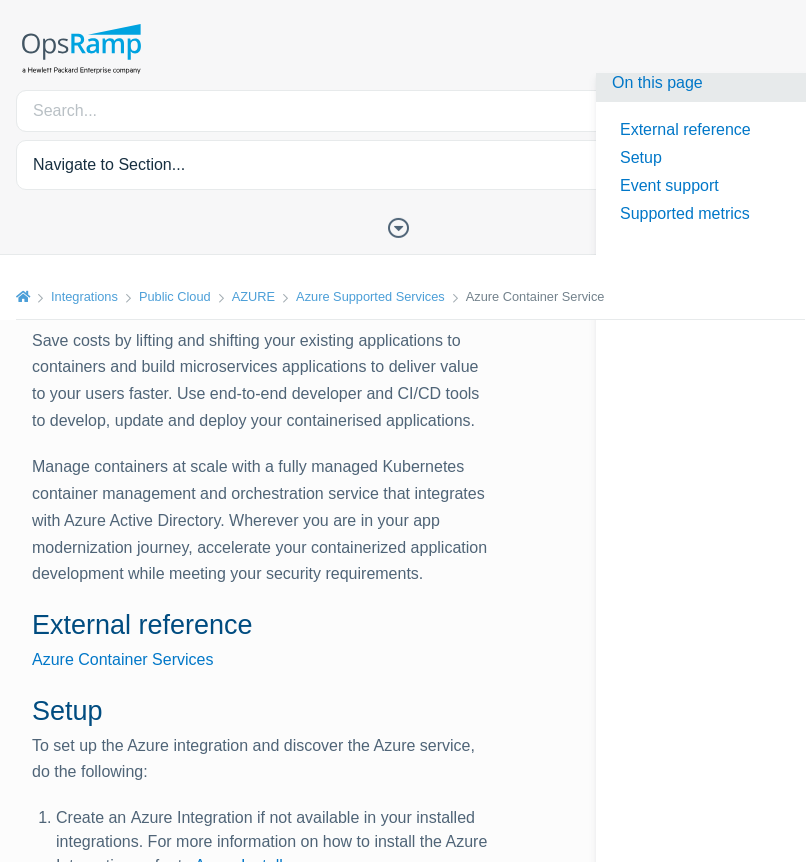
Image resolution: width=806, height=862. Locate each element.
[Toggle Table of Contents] (403, 226)
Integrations (84, 296)
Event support (669, 185)
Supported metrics (685, 213)
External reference (685, 129)
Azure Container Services (122, 659)
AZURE (253, 296)
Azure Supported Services (370, 296)
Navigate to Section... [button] (109, 164)
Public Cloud (175, 296)
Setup (641, 157)
